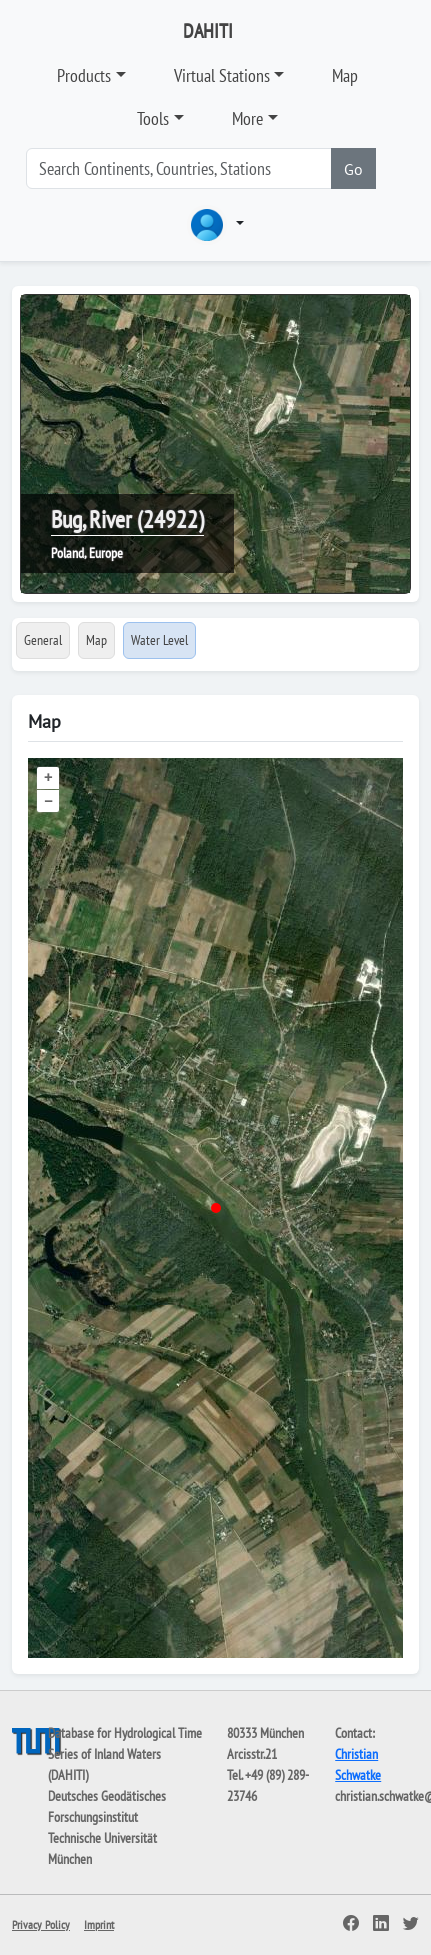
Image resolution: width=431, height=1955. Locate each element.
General (43, 640)
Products (84, 75)
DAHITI (208, 31)
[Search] (179, 168)
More (247, 118)
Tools (153, 118)
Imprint (99, 1924)
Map (345, 75)
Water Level (159, 640)
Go (353, 169)
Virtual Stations (222, 75)
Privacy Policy (41, 1924)
